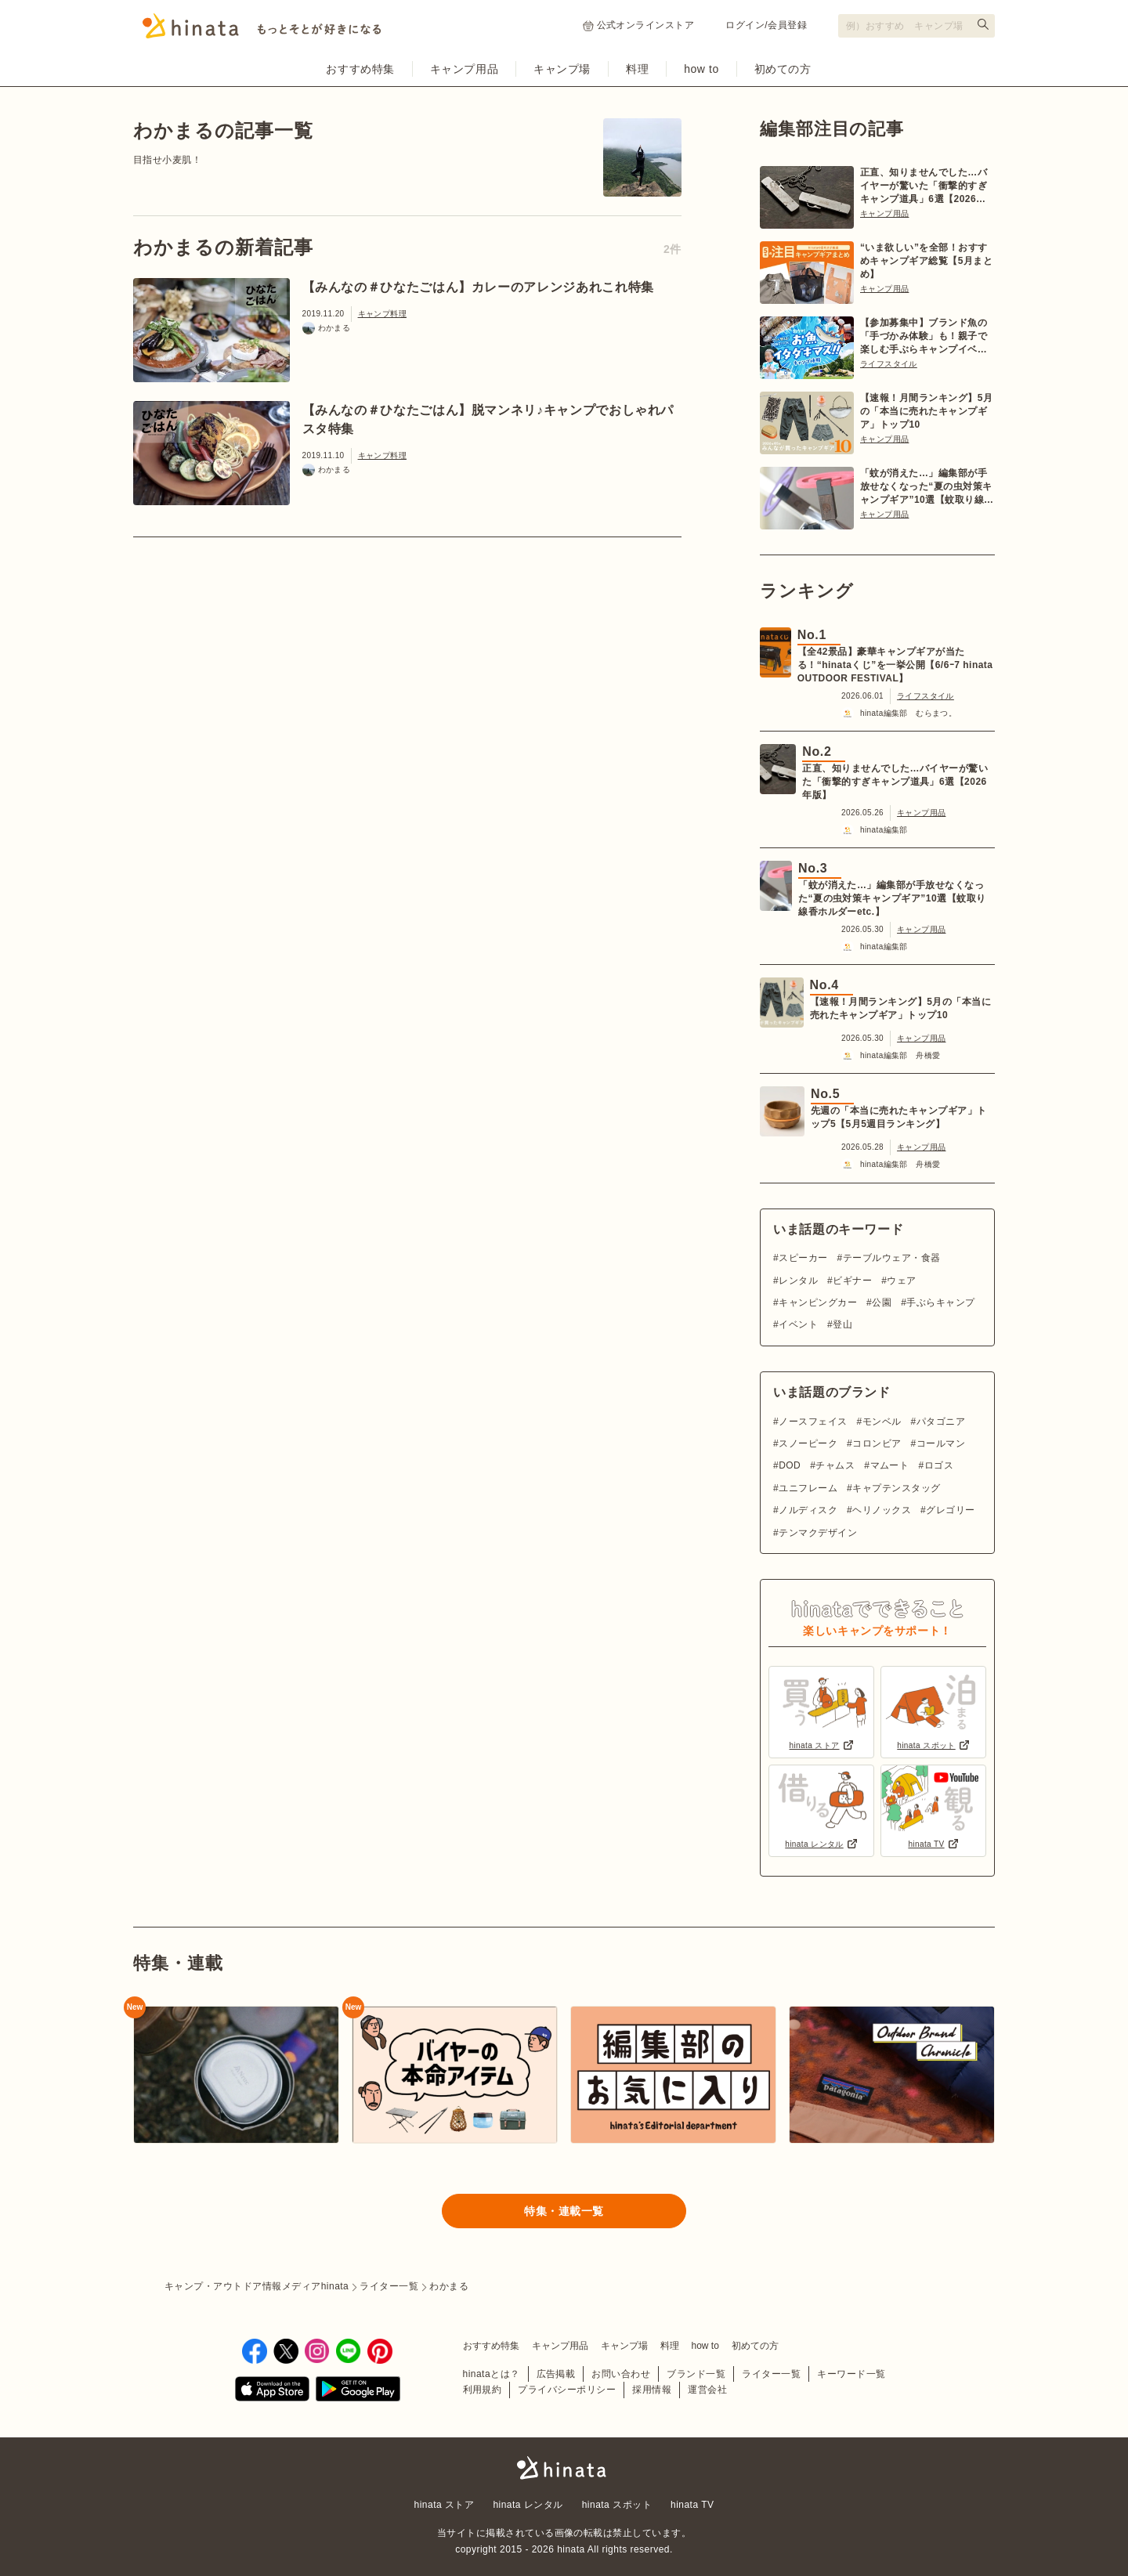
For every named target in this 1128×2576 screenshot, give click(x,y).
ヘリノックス (881, 1510)
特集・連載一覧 (564, 2211)
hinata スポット (617, 2504)
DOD (790, 1465)
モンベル (882, 1421)
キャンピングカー (818, 1302)
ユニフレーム (808, 1488)
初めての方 (783, 68)
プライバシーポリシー (567, 2389)
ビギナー (852, 1280)
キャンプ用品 (464, 68)
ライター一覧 (771, 2373)
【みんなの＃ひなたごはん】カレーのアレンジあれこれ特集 (478, 287)
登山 (842, 1324)
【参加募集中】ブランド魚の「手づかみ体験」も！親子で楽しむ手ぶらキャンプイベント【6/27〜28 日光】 (923, 336)
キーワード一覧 (851, 2373)
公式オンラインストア (639, 25)
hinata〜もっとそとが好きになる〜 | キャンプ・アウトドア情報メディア (564, 2468)
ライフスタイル (888, 363)
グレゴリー (950, 1510)
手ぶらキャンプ (940, 1302)
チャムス (835, 1465)
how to (701, 68)
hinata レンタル (527, 2504)
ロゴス (938, 1465)
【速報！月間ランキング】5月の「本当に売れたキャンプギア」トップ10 (926, 411)
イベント (798, 1324)
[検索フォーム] (916, 26)
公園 (881, 1302)
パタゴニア (940, 1421)
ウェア (901, 1280)
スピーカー (803, 1257)
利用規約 (482, 2389)
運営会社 (707, 2389)
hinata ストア (444, 2504)
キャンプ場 (562, 68)
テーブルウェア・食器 (892, 1257)
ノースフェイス (813, 1421)
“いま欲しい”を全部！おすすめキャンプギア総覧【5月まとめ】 (926, 261)
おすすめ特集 (360, 68)
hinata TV (692, 2504)
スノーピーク (808, 1443)
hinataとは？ (491, 2373)
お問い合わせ (620, 2373)
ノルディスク (808, 1510)
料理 (637, 68)
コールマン (940, 1443)
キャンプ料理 (382, 313)
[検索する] (983, 24)
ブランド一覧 (696, 2373)
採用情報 (651, 2389)
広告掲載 (556, 2373)
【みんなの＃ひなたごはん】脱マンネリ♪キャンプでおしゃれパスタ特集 (488, 419)
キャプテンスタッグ (896, 1488)
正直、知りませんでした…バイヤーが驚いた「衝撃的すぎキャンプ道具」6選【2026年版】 (923, 186)
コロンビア (876, 1443)
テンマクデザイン (818, 1532)
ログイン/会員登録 (766, 25)
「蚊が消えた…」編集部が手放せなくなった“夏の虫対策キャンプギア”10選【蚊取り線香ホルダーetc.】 (927, 487)
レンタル (798, 1280)
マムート (889, 1465)
